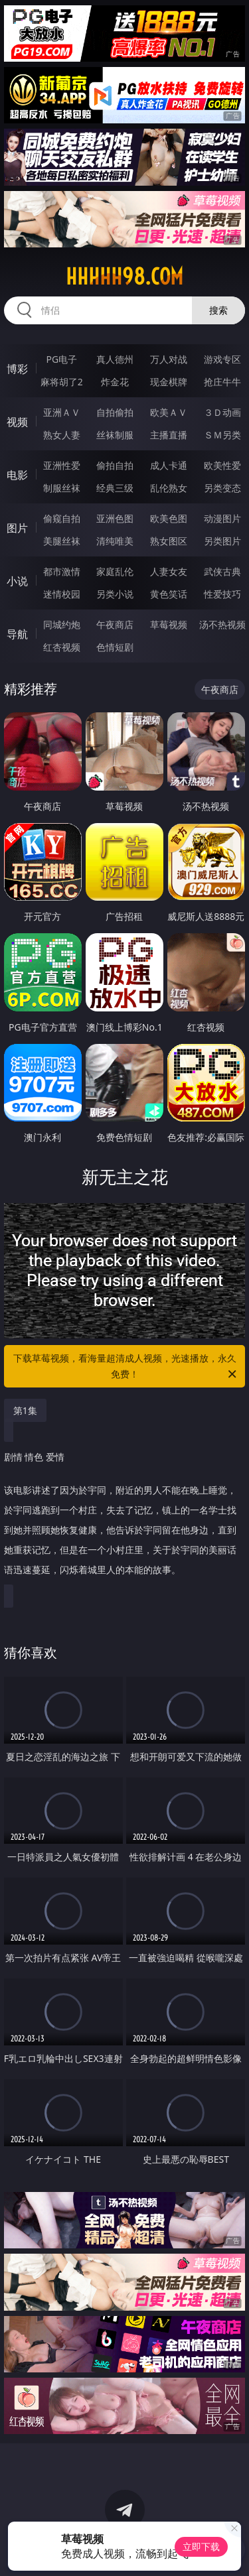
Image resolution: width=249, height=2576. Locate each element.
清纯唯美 (114, 541)
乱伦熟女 (168, 488)
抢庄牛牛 (222, 381)
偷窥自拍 (61, 518)
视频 (17, 422)
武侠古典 (222, 571)
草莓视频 (168, 624)
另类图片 (222, 541)
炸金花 (115, 381)
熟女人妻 (61, 434)
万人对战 (168, 359)
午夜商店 (114, 624)
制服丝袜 (61, 488)
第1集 (25, 1410)
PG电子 (61, 359)
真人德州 (114, 359)
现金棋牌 (168, 381)
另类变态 (222, 488)
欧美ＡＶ (168, 412)
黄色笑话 (168, 594)
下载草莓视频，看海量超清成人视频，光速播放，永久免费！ (126, 1367)
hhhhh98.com (124, 276)
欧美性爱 (222, 465)
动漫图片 (222, 518)
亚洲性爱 (61, 465)
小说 (17, 581)
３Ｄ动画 (222, 412)
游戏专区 (222, 359)
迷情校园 (61, 594)
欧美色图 (168, 518)
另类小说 (114, 594)
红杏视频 (61, 647)
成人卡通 (168, 465)
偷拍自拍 (114, 465)
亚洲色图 (114, 518)
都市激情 (61, 571)
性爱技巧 (222, 594)
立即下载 (201, 2546)
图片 (17, 528)
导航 (17, 634)
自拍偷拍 (114, 412)
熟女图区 (168, 541)
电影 (17, 475)
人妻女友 (168, 571)
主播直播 (168, 434)
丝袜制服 (114, 434)
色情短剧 (114, 647)
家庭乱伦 (114, 571)
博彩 (17, 368)
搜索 (218, 310)
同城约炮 (61, 624)
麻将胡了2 (62, 381)
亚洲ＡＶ (61, 412)
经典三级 (114, 488)
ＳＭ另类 (222, 434)
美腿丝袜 (61, 541)
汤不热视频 (222, 624)
